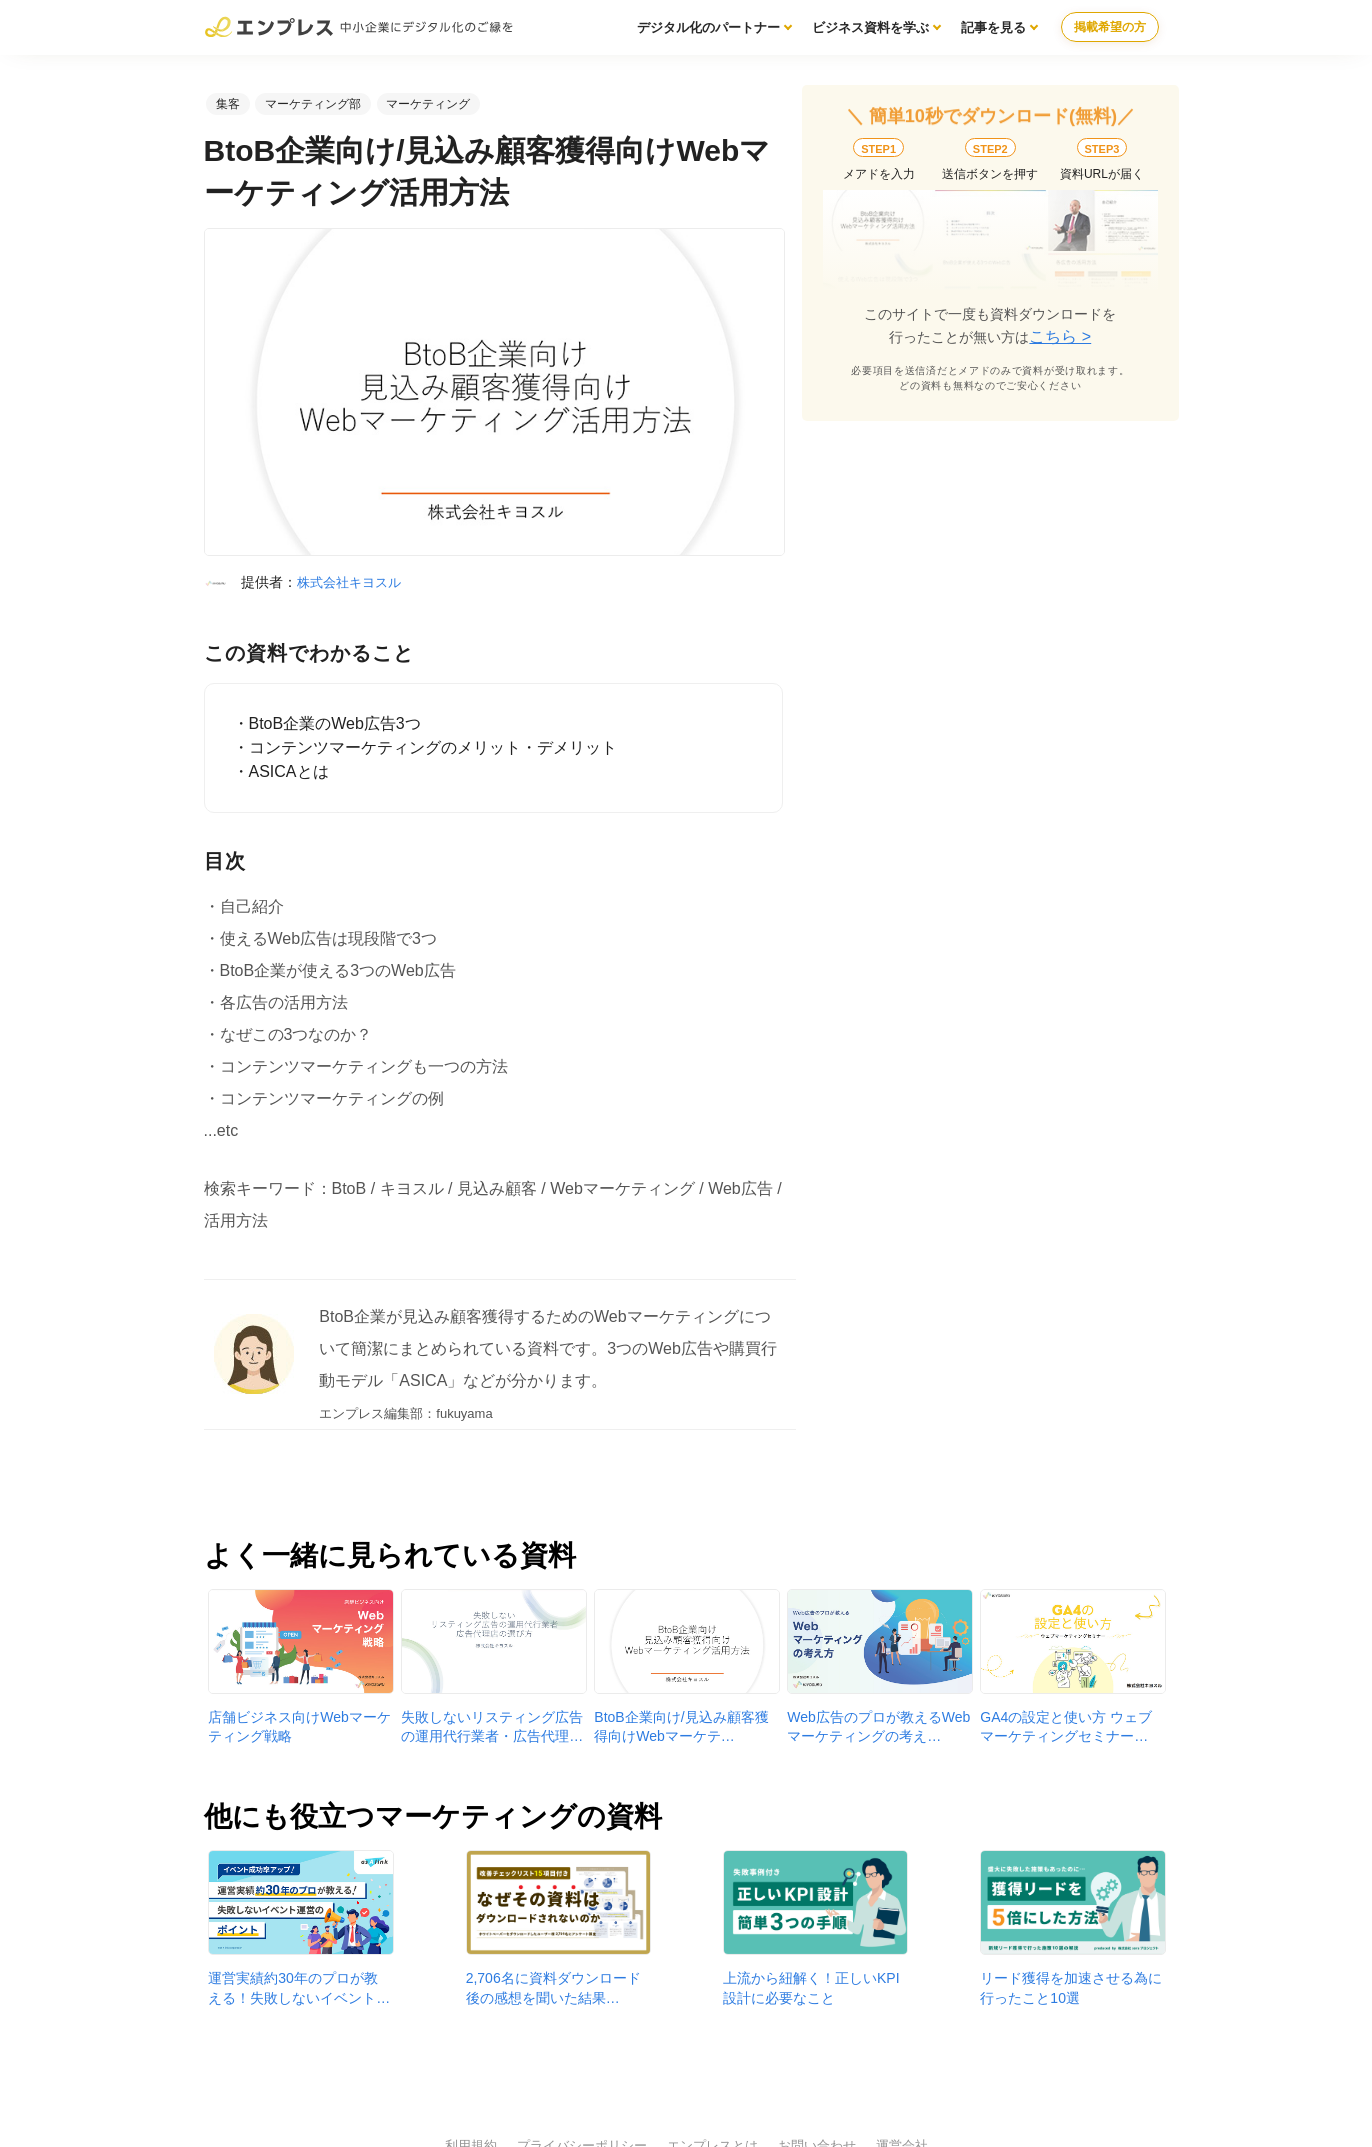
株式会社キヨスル (349, 582)
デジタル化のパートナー (708, 27)
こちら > (1060, 336)
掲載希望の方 (1110, 27)
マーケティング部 (313, 104)
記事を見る (993, 27)
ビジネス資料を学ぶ (870, 27)
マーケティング (428, 104)
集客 (228, 104)
